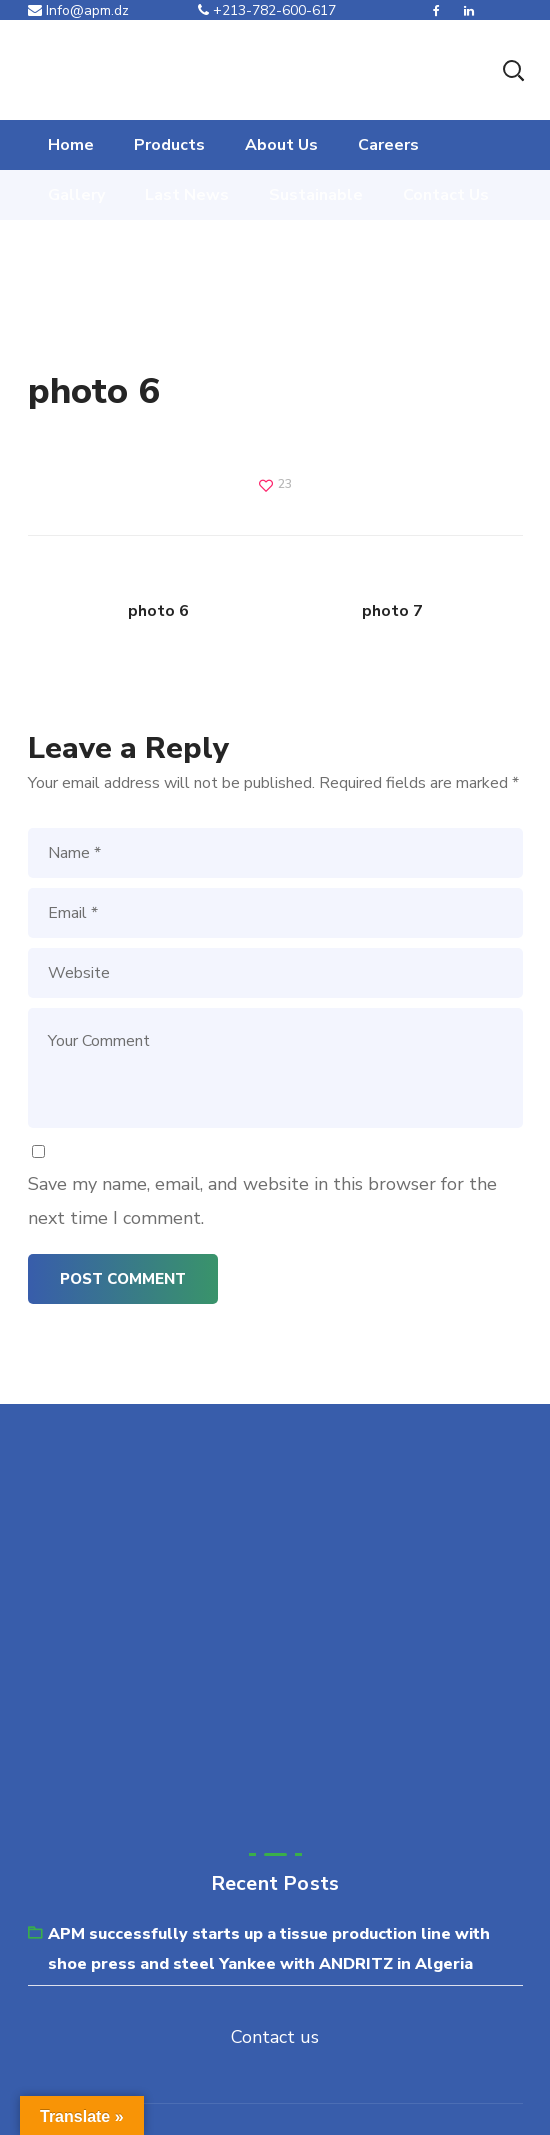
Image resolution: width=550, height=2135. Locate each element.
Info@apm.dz (78, 10)
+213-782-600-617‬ (267, 10)
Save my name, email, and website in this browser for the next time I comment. (262, 1201)
